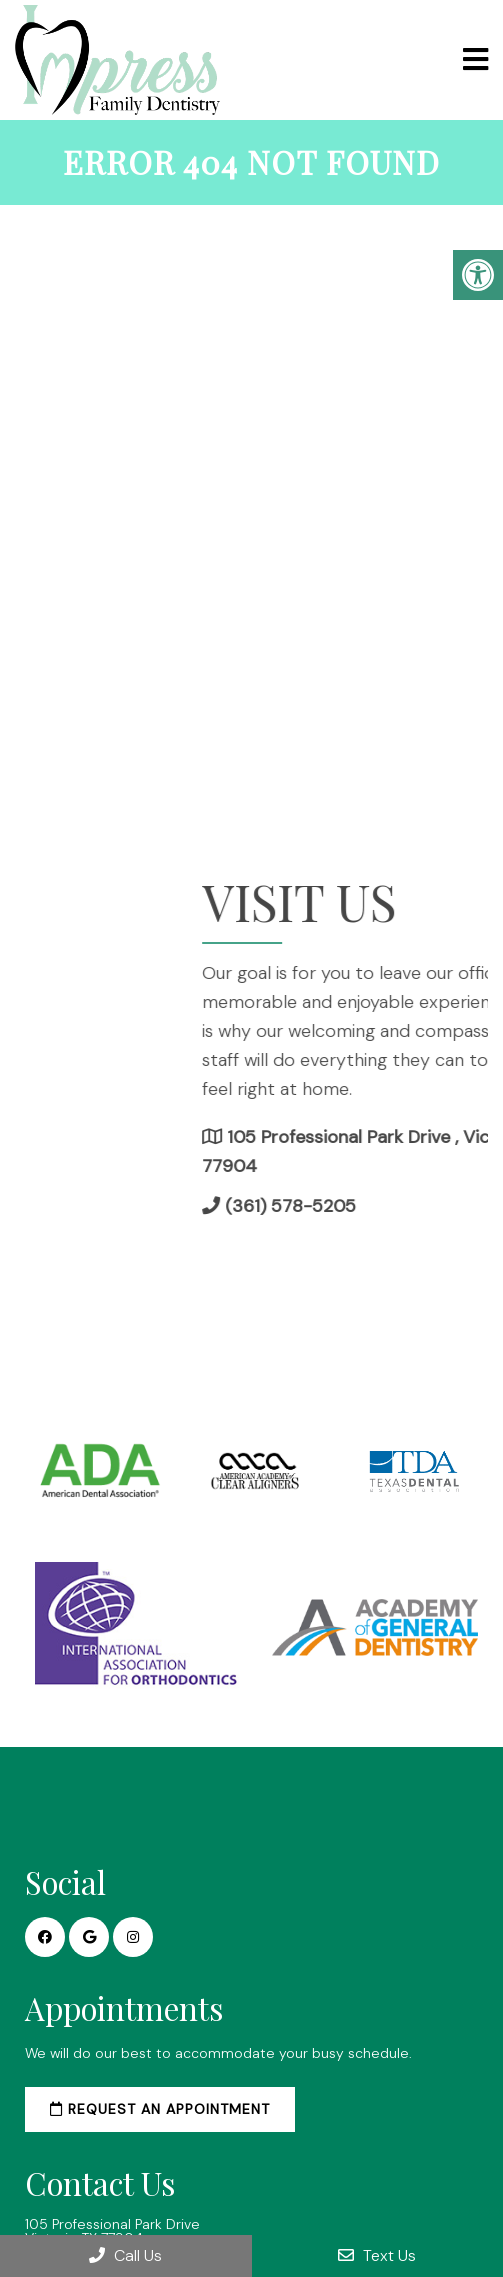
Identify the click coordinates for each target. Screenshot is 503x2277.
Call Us (125, 2255)
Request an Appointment (160, 2109)
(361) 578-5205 (382, 1206)
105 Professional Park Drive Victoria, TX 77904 (112, 2231)
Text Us (377, 2255)
